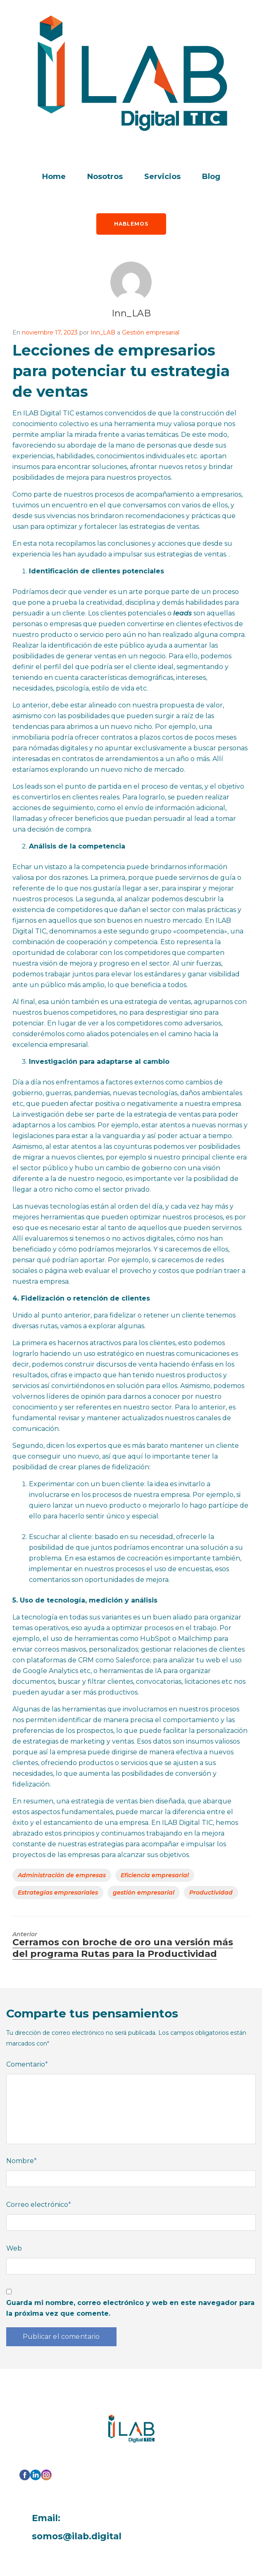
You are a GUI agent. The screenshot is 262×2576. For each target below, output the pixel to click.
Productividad (211, 1892)
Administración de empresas (62, 1875)
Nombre (21, 2161)
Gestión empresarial (150, 332)
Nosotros (105, 176)
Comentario (27, 2064)
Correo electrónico (38, 2204)
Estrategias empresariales (58, 1892)
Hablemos (131, 224)
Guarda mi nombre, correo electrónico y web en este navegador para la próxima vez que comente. (130, 2308)
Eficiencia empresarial (155, 1875)
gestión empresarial (143, 1892)
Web (14, 2248)
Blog (211, 176)
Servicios (162, 176)
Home (54, 176)
